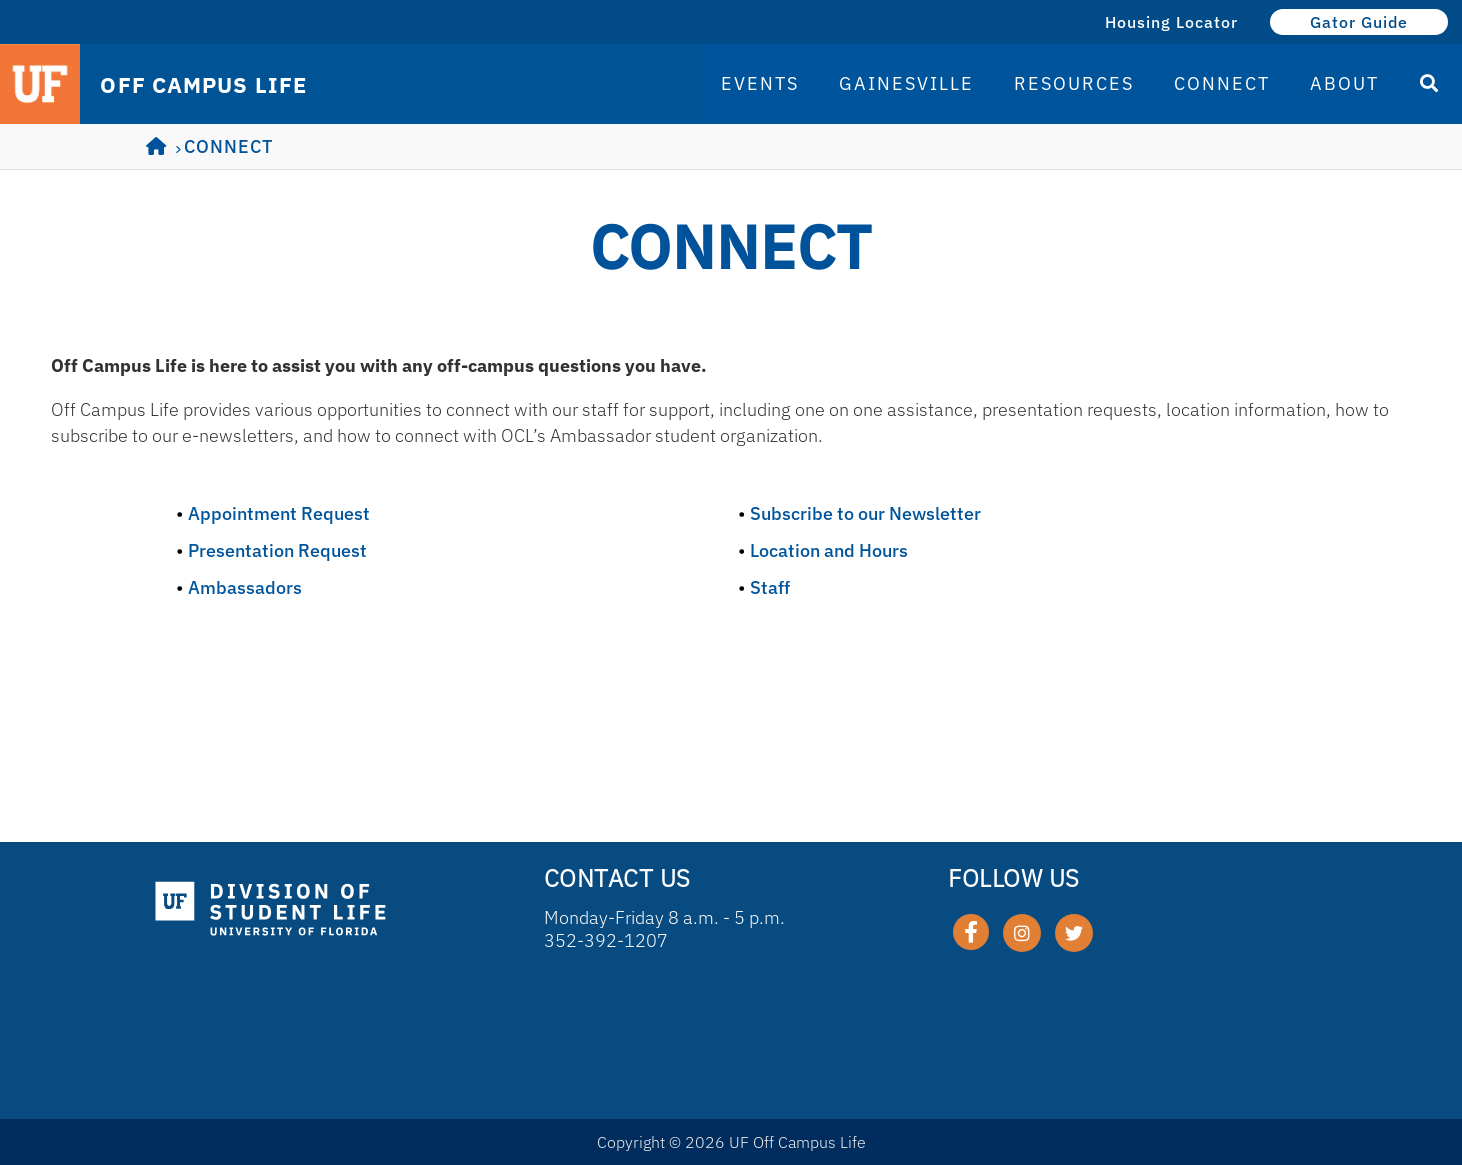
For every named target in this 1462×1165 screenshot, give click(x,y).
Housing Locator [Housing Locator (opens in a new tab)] (1171, 22)
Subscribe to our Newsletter (865, 513)
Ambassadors (245, 587)
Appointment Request (279, 513)
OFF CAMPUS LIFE (203, 85)
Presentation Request (277, 550)
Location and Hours (829, 550)
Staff (770, 587)
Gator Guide (1359, 22)
